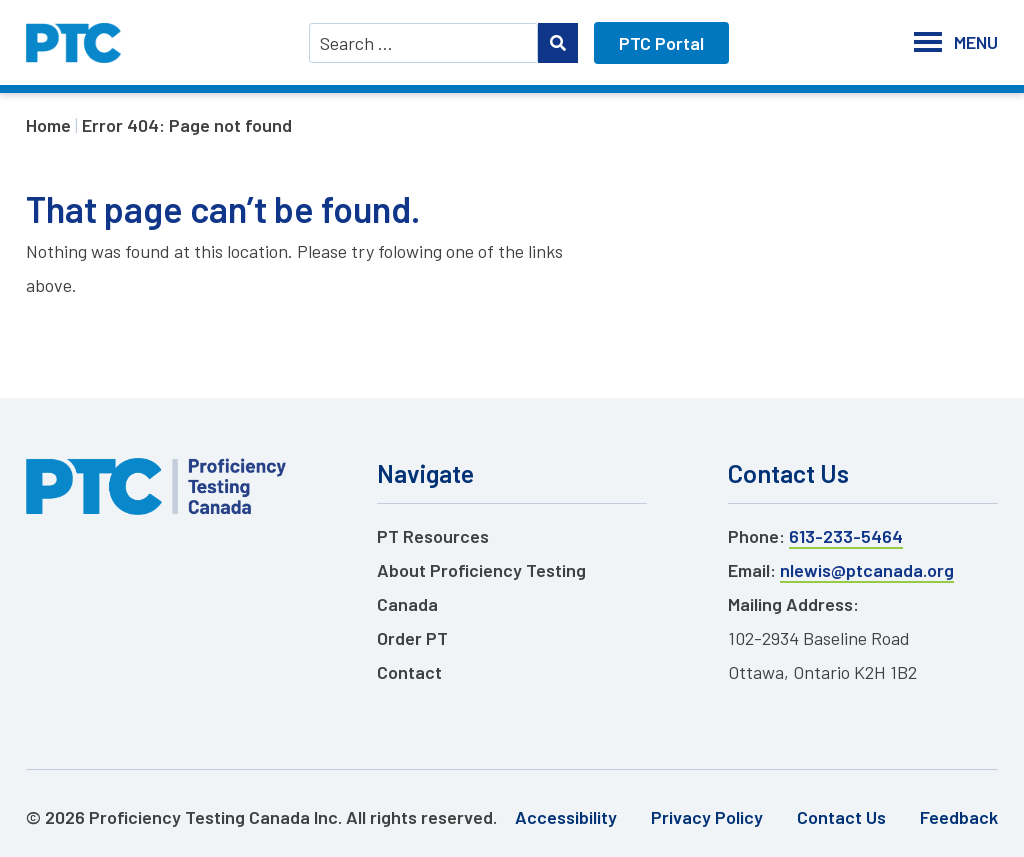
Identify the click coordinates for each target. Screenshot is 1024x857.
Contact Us (841, 817)
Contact (409, 672)
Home (48, 125)
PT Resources (433, 536)
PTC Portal (661, 43)
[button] (976, 42)
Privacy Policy (707, 817)
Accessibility (566, 817)
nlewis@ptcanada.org (867, 570)
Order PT (412, 638)
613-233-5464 (846, 536)
